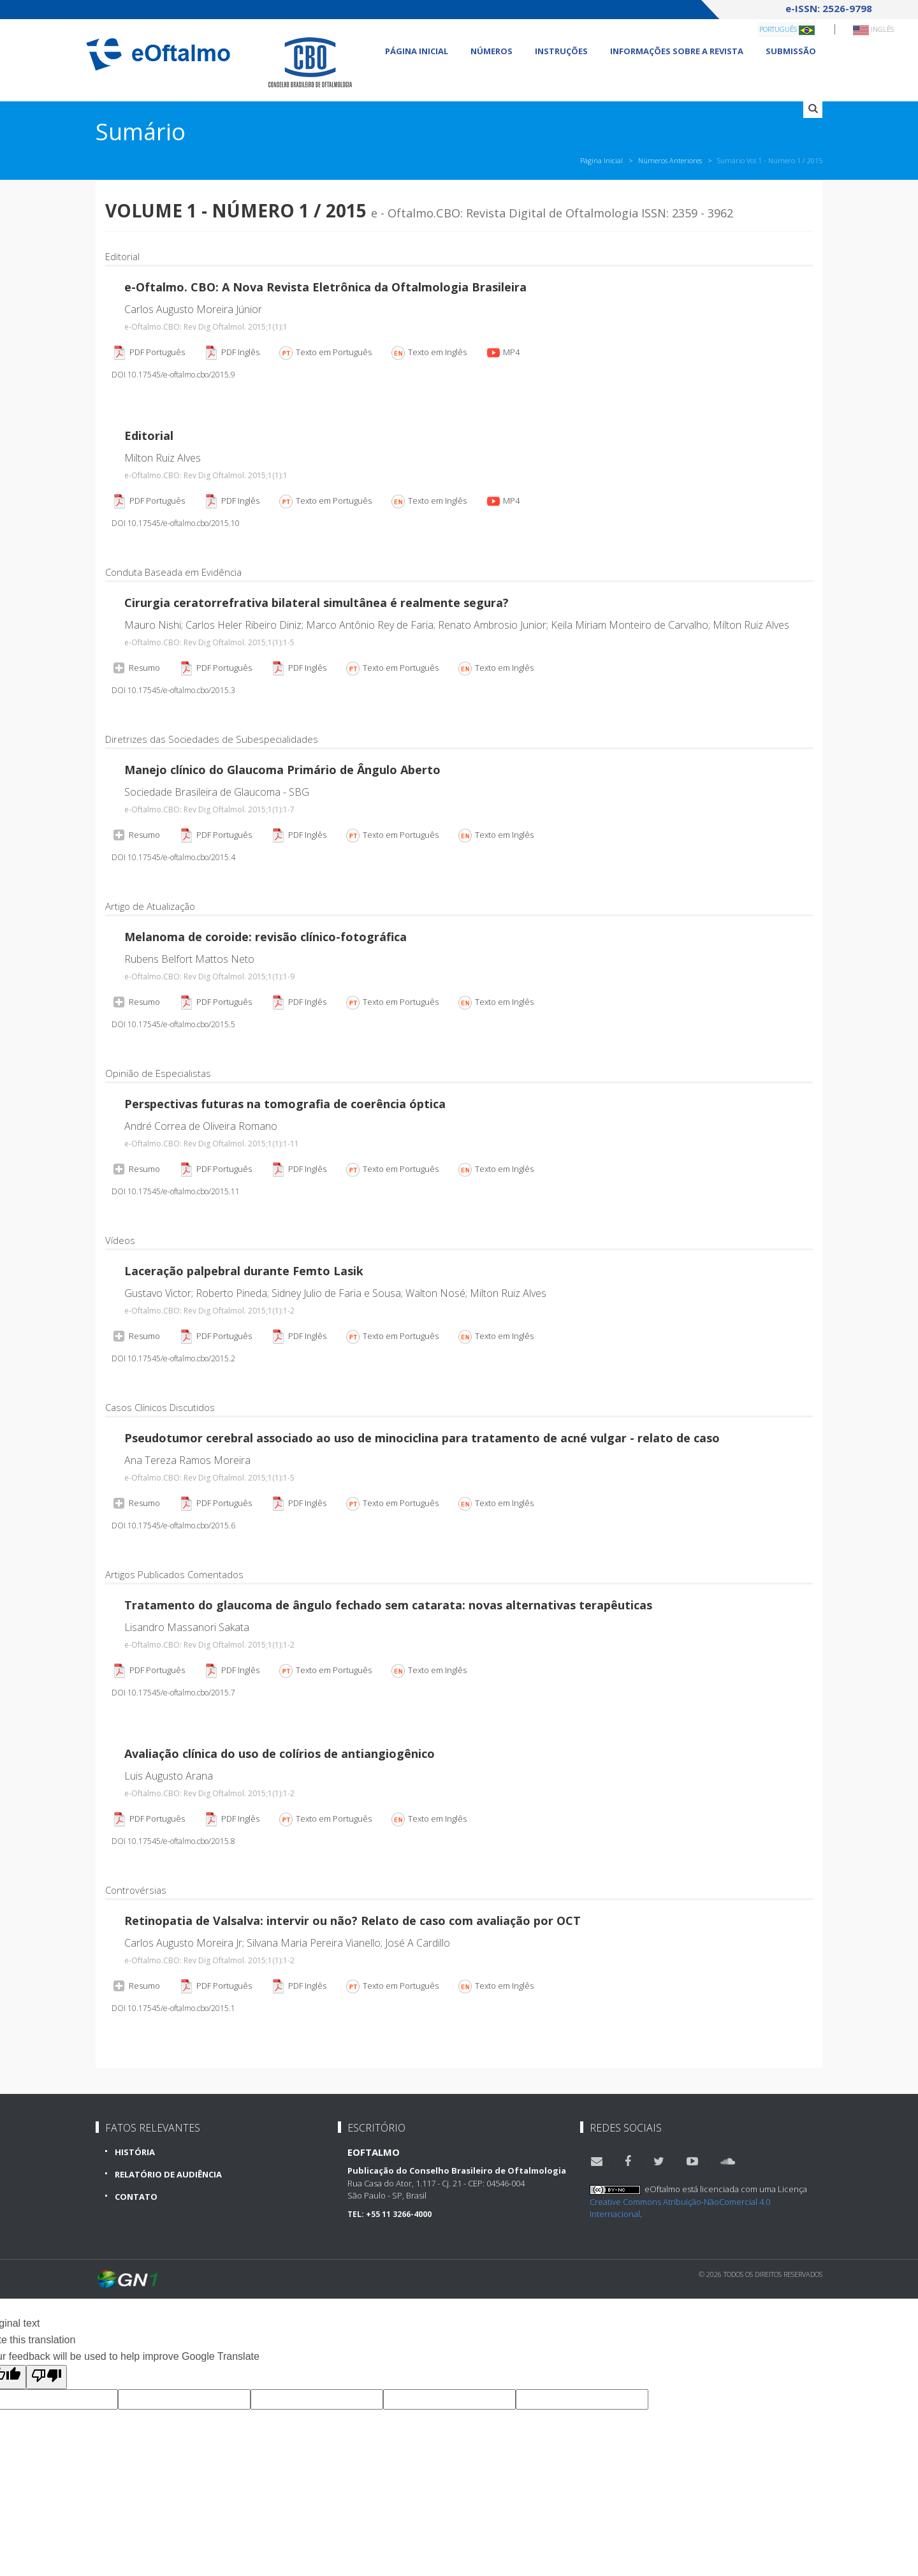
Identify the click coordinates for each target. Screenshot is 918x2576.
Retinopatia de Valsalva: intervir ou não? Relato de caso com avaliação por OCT (352, 1920)
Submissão (791, 51)
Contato (136, 2196)
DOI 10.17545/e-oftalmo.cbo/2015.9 (173, 374)
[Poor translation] (46, 2377)
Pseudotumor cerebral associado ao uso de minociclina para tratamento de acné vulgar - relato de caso (422, 1437)
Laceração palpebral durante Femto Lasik (243, 1270)
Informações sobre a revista (676, 51)
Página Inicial (416, 51)
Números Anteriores (670, 160)
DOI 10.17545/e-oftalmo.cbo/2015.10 (176, 523)
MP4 (502, 353)
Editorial (148, 435)
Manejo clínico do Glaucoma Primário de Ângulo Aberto (282, 769)
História (135, 2152)
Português (787, 29)
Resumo (136, 667)
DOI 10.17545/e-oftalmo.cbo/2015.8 (173, 1841)
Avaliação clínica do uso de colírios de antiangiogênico (279, 1753)
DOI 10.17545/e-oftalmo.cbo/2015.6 (173, 1525)
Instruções (561, 51)
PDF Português (148, 353)
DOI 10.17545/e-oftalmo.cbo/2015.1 (173, 2008)
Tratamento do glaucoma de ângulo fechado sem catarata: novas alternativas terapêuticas (388, 1605)
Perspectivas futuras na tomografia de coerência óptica (285, 1103)
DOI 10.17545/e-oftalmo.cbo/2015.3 (173, 690)
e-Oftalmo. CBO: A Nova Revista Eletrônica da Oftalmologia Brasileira (325, 287)
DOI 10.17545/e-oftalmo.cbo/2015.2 (173, 1358)
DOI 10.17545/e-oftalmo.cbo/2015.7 (173, 1692)
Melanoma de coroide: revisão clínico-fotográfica (265, 936)
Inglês (873, 29)
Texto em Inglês (428, 353)
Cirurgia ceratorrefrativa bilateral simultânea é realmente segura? (316, 602)
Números (491, 51)
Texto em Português (325, 353)
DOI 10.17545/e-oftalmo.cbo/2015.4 (173, 857)
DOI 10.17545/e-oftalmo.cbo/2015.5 (173, 1024)
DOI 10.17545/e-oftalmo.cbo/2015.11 (176, 1191)
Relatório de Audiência (168, 2174)
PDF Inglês (231, 353)
